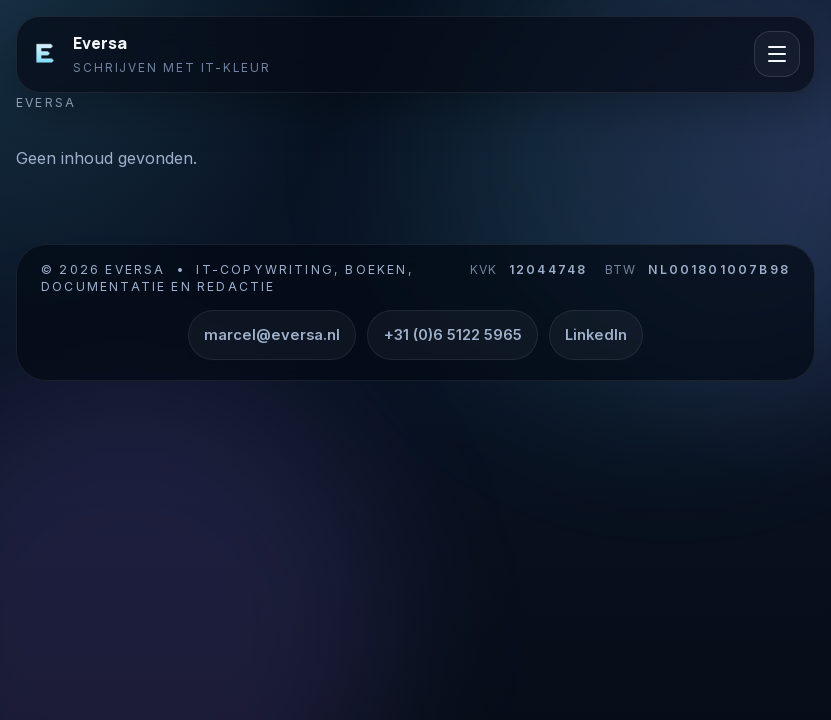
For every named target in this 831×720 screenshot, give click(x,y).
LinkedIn (596, 335)
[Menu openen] (777, 54)
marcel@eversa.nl (272, 335)
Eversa (100, 43)
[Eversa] (45, 54)
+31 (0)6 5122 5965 (453, 335)
